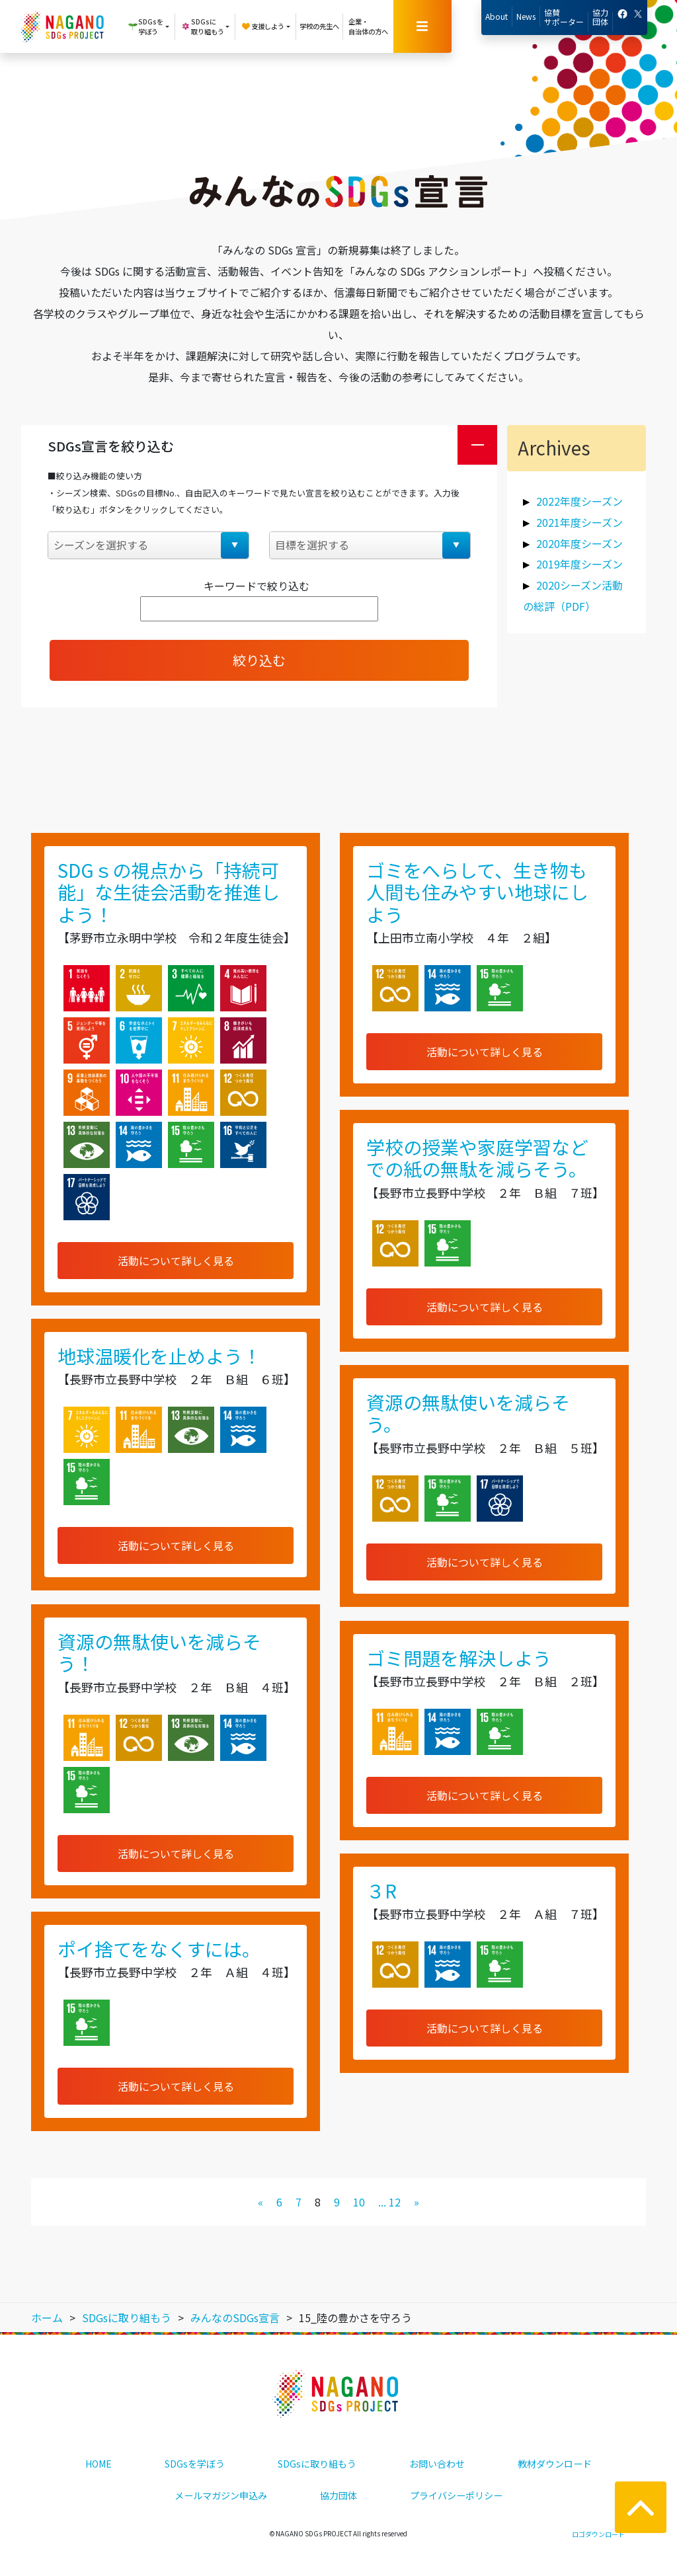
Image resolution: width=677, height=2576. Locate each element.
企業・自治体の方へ (368, 26)
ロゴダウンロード (598, 2534)
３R (381, 1890)
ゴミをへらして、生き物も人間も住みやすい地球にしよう (477, 892)
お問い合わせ (437, 2463)
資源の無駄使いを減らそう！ (159, 1652)
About (496, 16)
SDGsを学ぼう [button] (145, 26)
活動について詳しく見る (176, 1260)
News (526, 16)
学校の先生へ (319, 26)
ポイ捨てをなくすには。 (159, 1948)
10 (359, 2202)
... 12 (389, 2202)
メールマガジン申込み (221, 2495)
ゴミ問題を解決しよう (458, 1658)
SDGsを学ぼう (195, 2463)
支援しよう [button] (262, 26)
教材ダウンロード (555, 2463)
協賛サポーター (564, 17)
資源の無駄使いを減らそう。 (468, 1413)
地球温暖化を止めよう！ (159, 1356)
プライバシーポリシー (456, 2495)
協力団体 (600, 17)
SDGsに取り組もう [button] (202, 26)
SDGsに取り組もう (317, 2463)
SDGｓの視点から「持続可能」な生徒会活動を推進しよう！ (169, 892)
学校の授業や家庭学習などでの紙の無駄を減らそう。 (477, 1158)
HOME (98, 2463)
